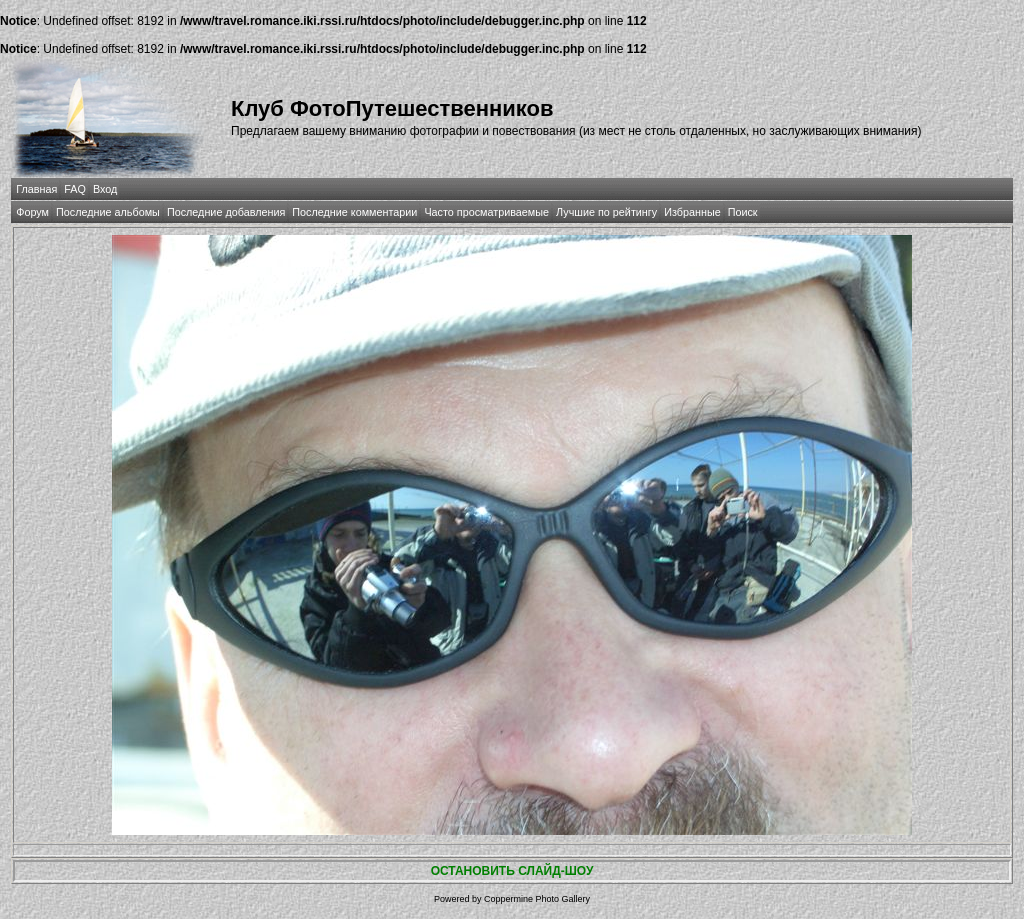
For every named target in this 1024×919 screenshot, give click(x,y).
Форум (32, 212)
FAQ (75, 189)
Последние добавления (226, 212)
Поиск (743, 212)
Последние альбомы (108, 212)
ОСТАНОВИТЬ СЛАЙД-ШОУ (512, 871)
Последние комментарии (354, 212)
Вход (105, 189)
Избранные (692, 212)
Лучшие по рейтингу (606, 212)
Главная (36, 189)
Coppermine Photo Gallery (537, 899)
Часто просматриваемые (486, 212)
